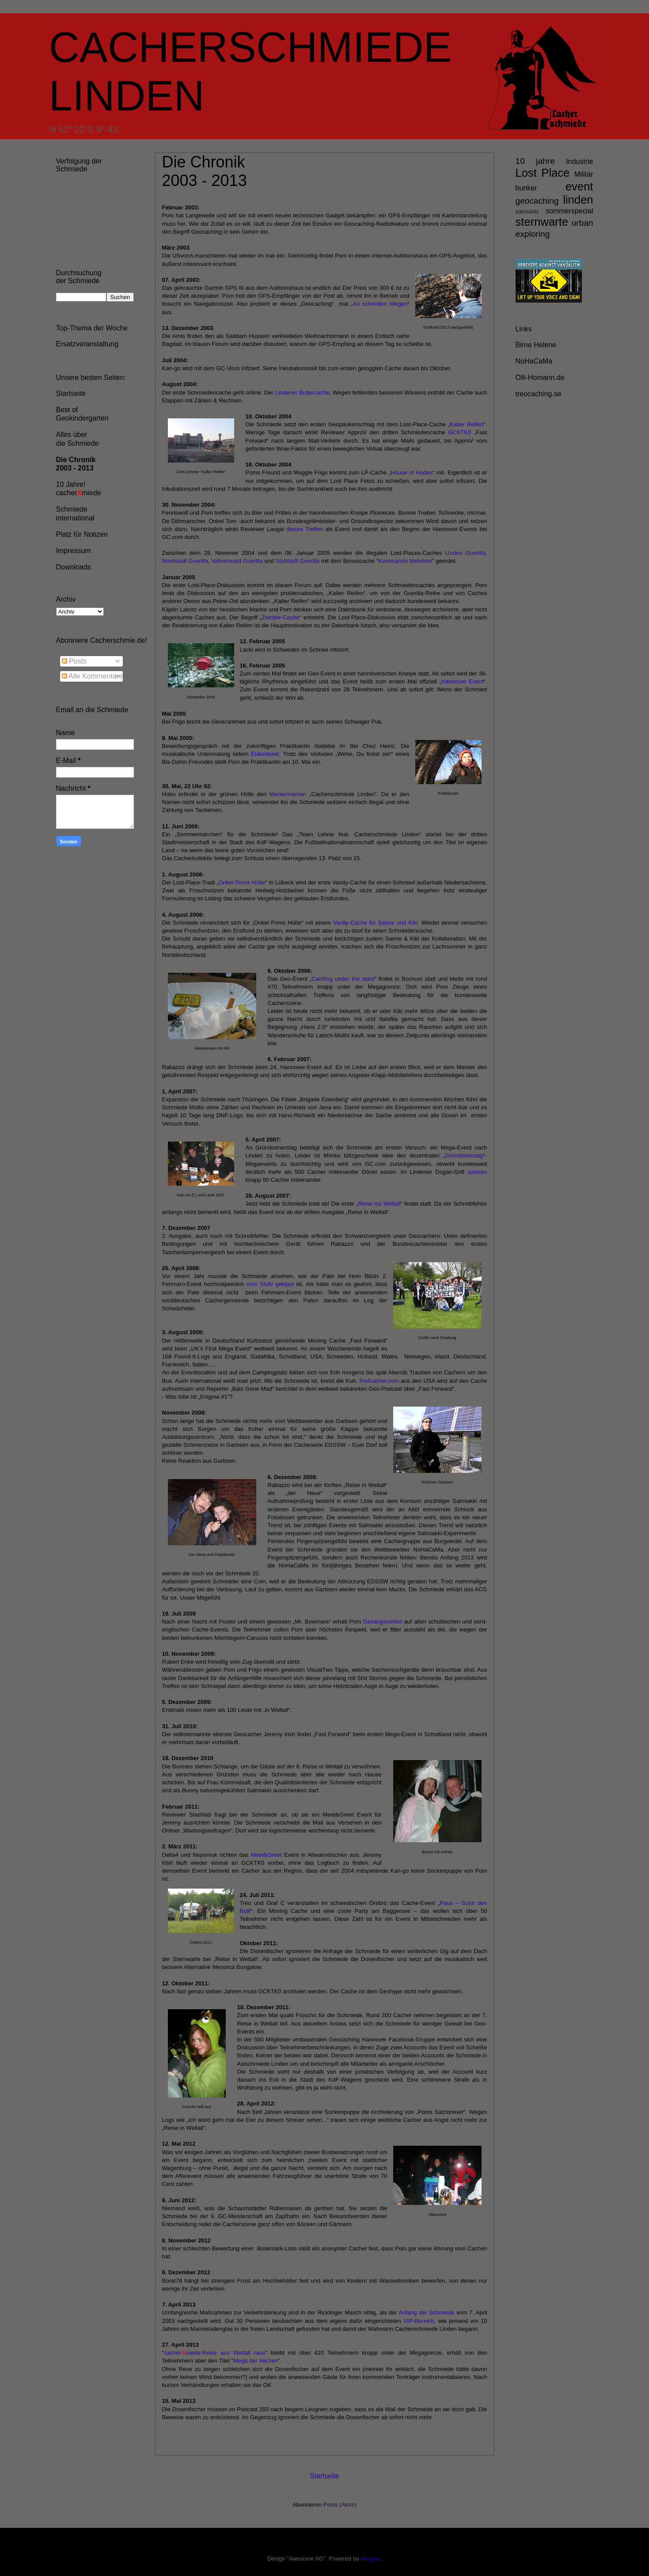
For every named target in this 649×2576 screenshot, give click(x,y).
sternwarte (542, 222)
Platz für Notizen (82, 534)
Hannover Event (462, 681)
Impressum (73, 550)
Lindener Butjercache (302, 392)
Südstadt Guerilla (298, 561)
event (579, 186)
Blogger (370, 2558)
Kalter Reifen (467, 424)
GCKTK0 (459, 432)
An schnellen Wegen (380, 303)
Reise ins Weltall (379, 1203)
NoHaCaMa (534, 361)
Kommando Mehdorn (405, 561)
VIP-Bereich (418, 2321)
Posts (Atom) (340, 2504)
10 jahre (535, 161)
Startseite (324, 2476)
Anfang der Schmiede (426, 2312)
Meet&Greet (266, 1854)
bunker (526, 188)
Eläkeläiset (265, 754)
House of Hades (412, 472)
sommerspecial (569, 211)
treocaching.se (539, 394)
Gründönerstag (464, 1155)
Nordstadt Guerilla (185, 561)
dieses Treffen (305, 529)
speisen (477, 1171)
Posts (74, 661)
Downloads (73, 567)
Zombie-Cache (280, 617)
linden (578, 199)
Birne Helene (536, 345)
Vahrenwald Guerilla (237, 561)
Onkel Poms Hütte (242, 882)
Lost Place (543, 173)
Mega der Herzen (255, 2360)
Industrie (579, 161)
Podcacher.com (379, 1380)
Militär (583, 174)
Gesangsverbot (382, 1621)
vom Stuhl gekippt (270, 1284)
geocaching (537, 200)
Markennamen (287, 794)
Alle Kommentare (92, 676)
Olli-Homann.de (540, 377)
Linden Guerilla (465, 553)
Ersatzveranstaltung (87, 344)
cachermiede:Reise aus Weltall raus (214, 2352)
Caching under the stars (342, 978)
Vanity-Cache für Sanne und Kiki (375, 922)
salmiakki (527, 211)
